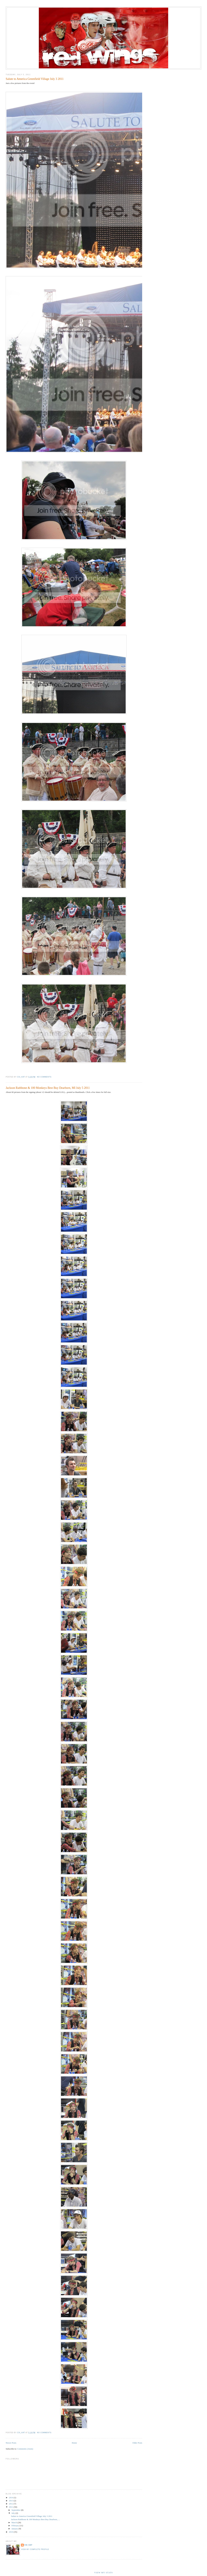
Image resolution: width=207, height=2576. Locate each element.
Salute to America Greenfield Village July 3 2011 (35, 78)
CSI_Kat (28, 2545)
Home (74, 2443)
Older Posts (137, 2443)
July (13, 2513)
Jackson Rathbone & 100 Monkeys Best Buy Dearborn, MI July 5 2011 (48, 1087)
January (15, 2528)
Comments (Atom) (25, 2449)
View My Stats (103, 2572)
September (16, 2510)
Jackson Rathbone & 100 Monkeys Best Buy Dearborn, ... (35, 2519)
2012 (11, 2503)
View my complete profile (35, 2549)
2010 (11, 2532)
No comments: (45, 1077)
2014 (11, 2497)
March (14, 2522)
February (15, 2525)
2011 (11, 2507)
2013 (11, 2500)
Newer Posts (11, 2443)
